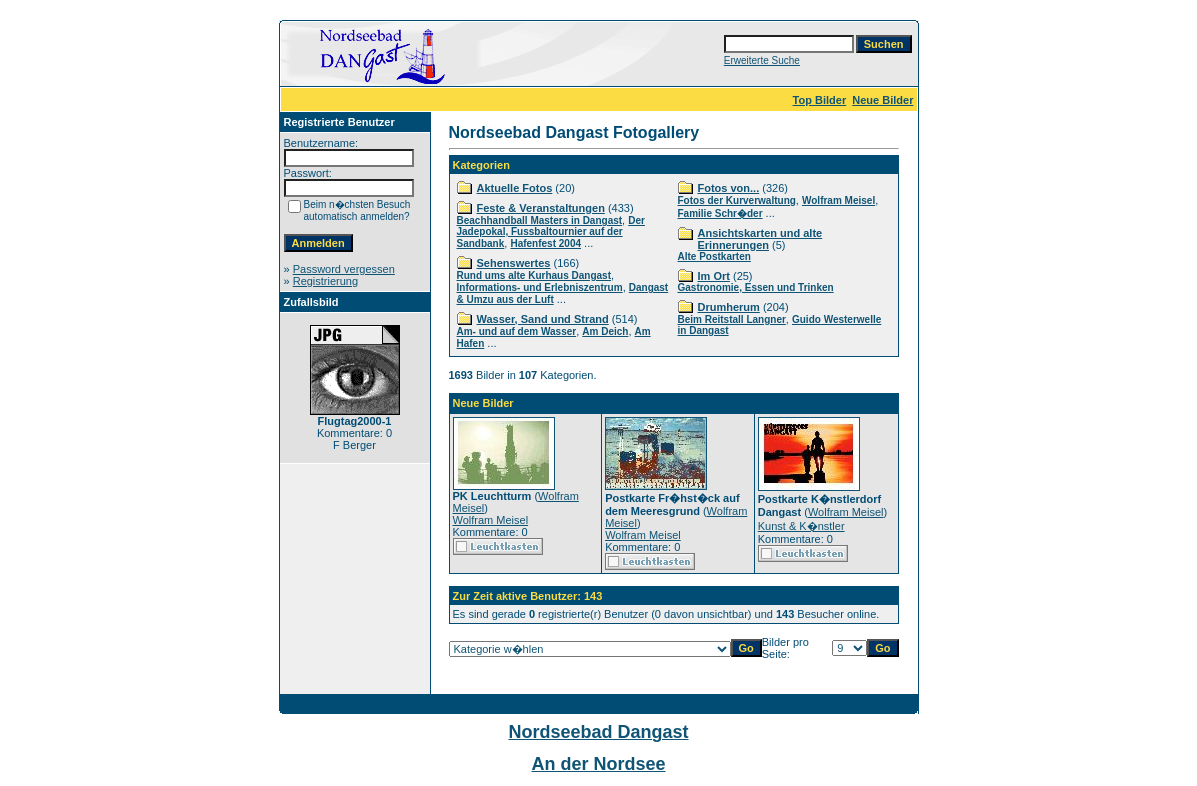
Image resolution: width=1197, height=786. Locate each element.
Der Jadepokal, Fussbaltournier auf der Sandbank (551, 232)
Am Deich (605, 331)
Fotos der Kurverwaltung (737, 200)
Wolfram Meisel (838, 200)
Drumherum (729, 307)
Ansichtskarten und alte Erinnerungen (760, 239)
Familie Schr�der (720, 213)
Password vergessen (344, 269)
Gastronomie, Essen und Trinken (756, 287)
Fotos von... (729, 188)
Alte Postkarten (714, 256)
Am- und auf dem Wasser (517, 331)
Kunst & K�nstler (801, 526)
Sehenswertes (514, 263)
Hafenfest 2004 (545, 243)
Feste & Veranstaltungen (541, 208)
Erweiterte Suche (762, 60)
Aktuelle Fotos (515, 188)
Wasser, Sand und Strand (543, 319)
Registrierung (325, 281)
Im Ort (714, 276)
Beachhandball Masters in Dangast (540, 220)
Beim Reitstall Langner (732, 319)
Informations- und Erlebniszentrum (540, 287)
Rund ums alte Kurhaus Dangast (534, 275)
